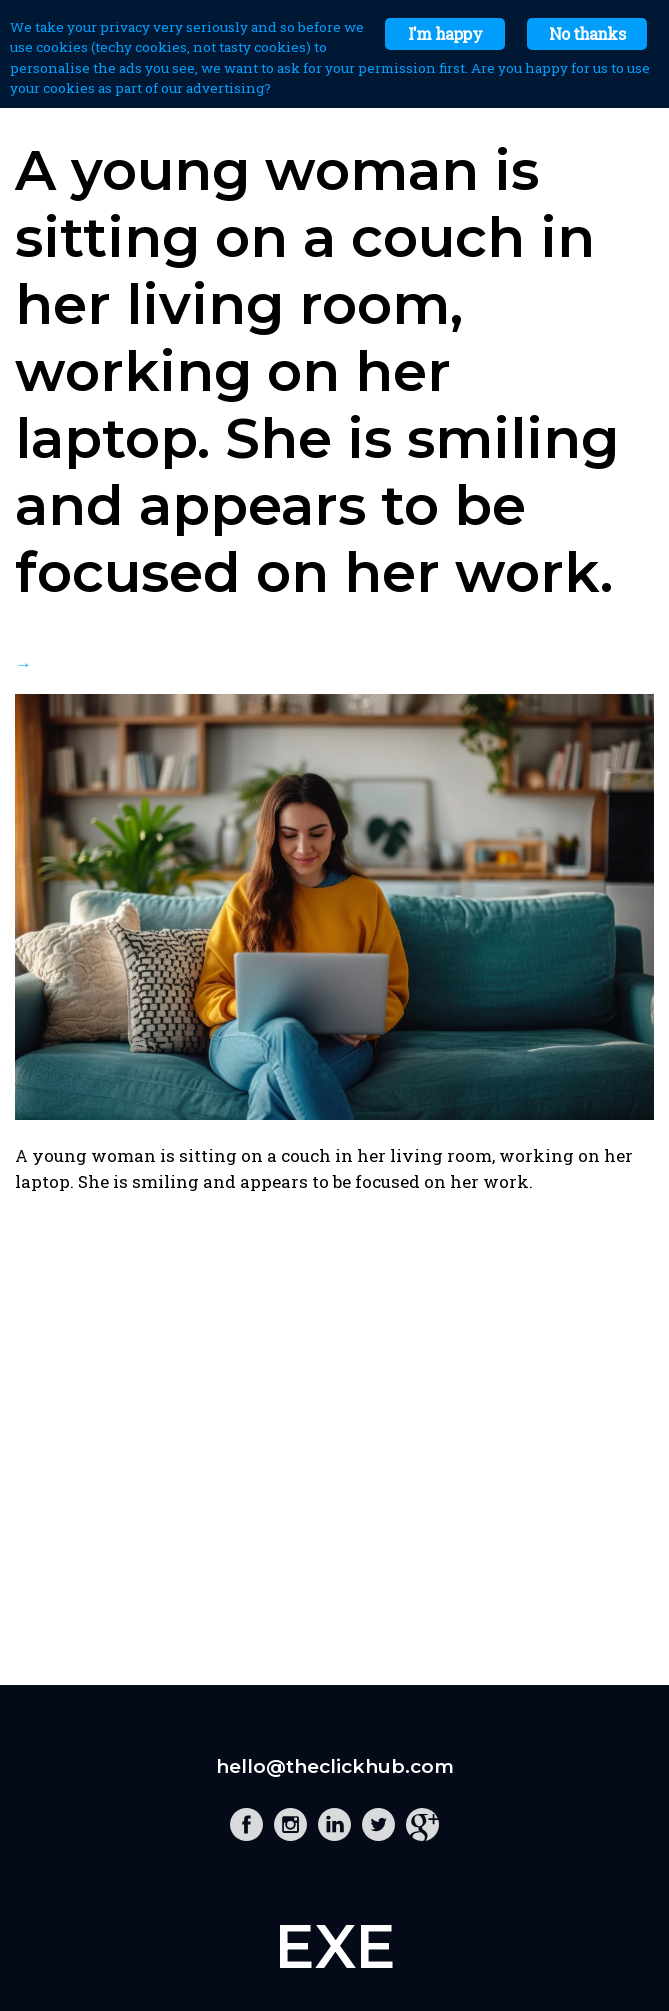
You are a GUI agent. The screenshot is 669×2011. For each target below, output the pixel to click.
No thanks (587, 33)
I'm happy (445, 33)
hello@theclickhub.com (335, 1766)
